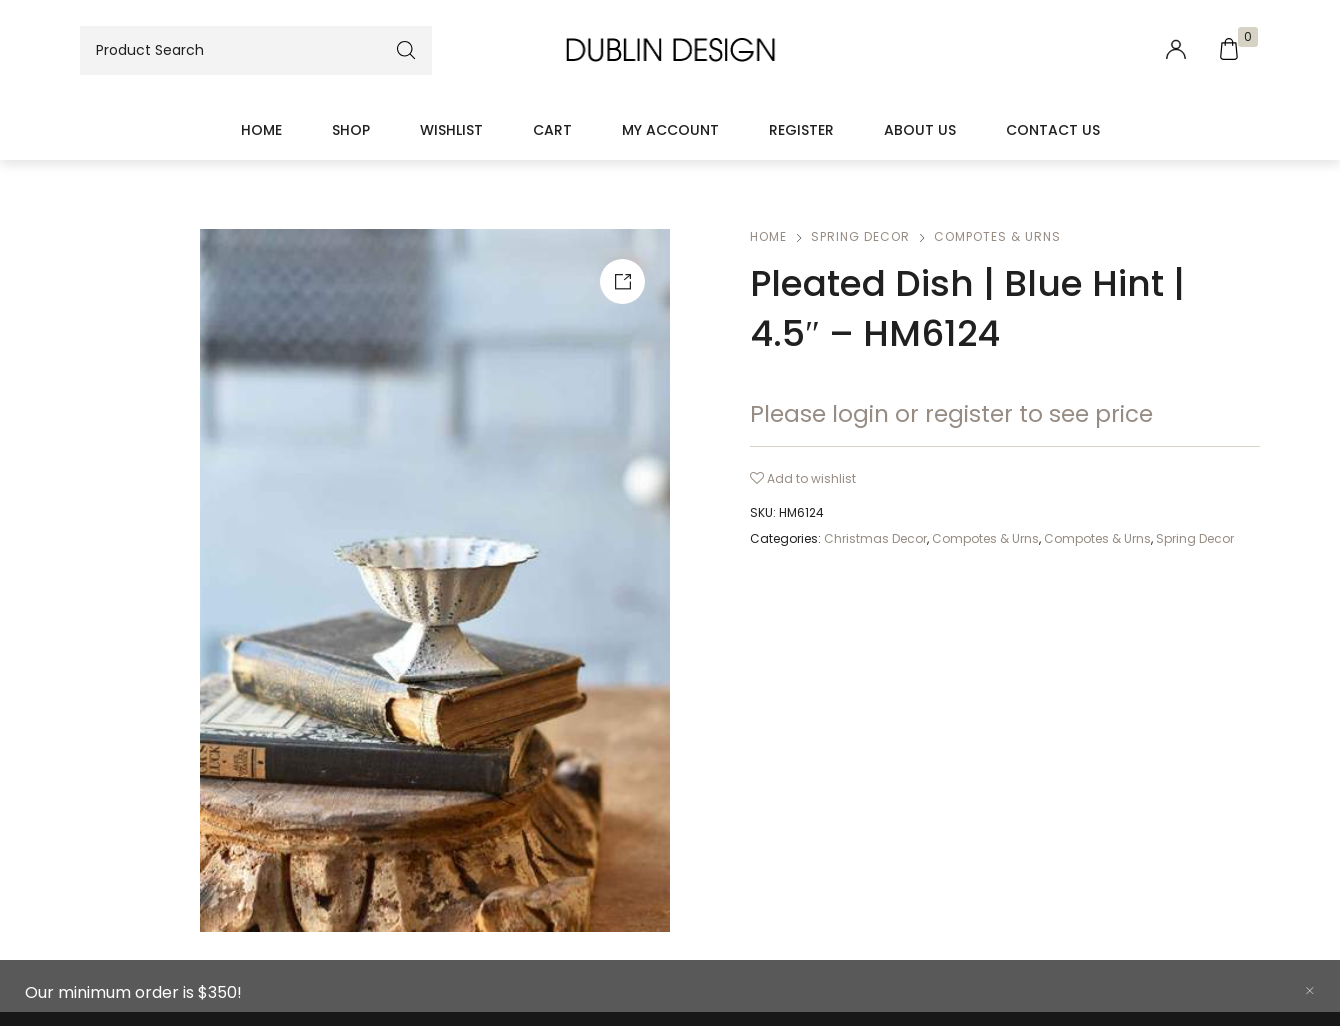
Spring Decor (860, 236)
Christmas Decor (875, 538)
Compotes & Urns (997, 236)
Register (801, 130)
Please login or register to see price (951, 414)
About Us (920, 130)
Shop (351, 130)
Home (261, 130)
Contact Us (1053, 130)
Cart (552, 130)
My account (670, 130)
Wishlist (451, 130)
